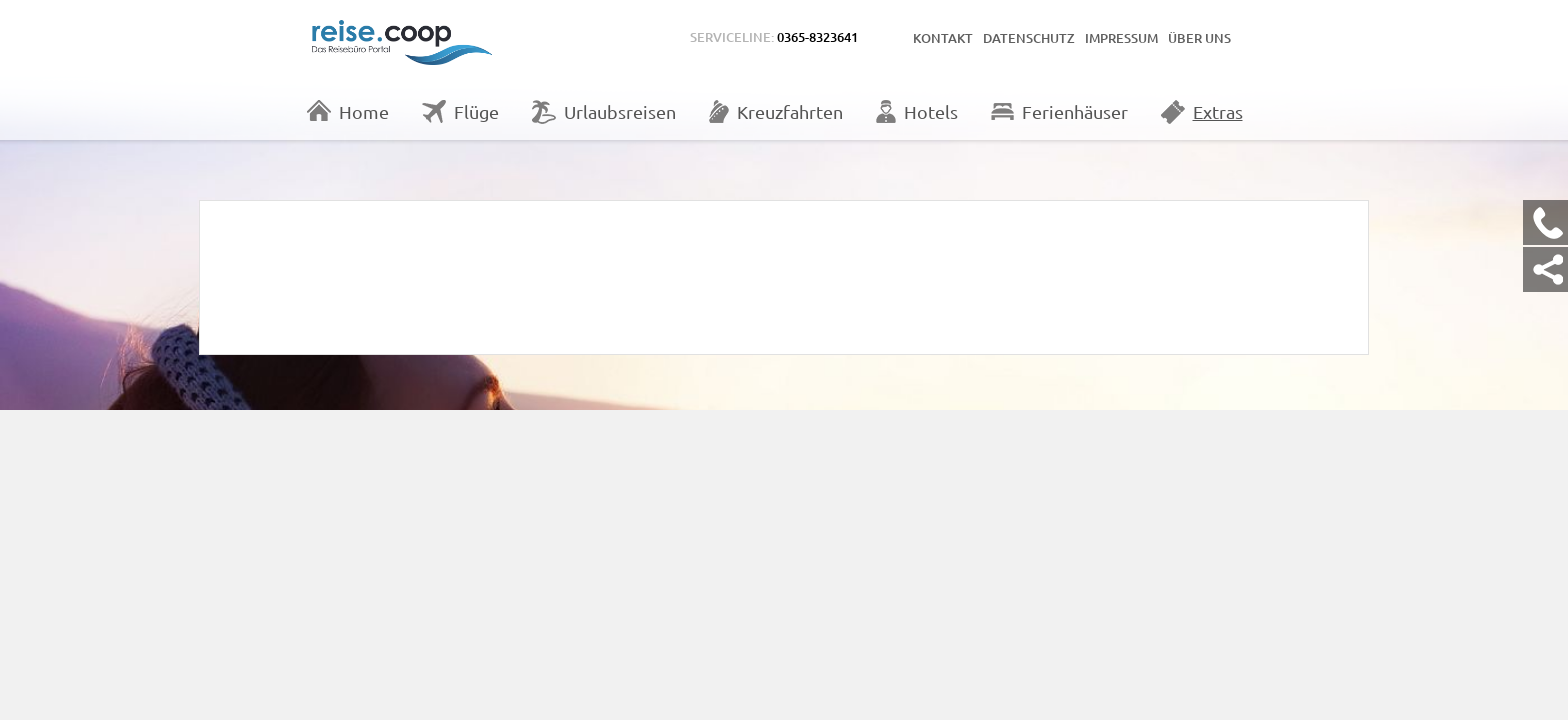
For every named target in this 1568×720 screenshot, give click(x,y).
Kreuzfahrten (776, 111)
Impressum (1121, 38)
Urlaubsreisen (604, 112)
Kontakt (943, 38)
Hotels (917, 111)
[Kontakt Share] (1545, 269)
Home (348, 111)
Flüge (460, 111)
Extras (1202, 112)
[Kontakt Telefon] (1545, 222)
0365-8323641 (817, 37)
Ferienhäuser (1059, 111)
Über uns (1199, 38)
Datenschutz (1029, 38)
